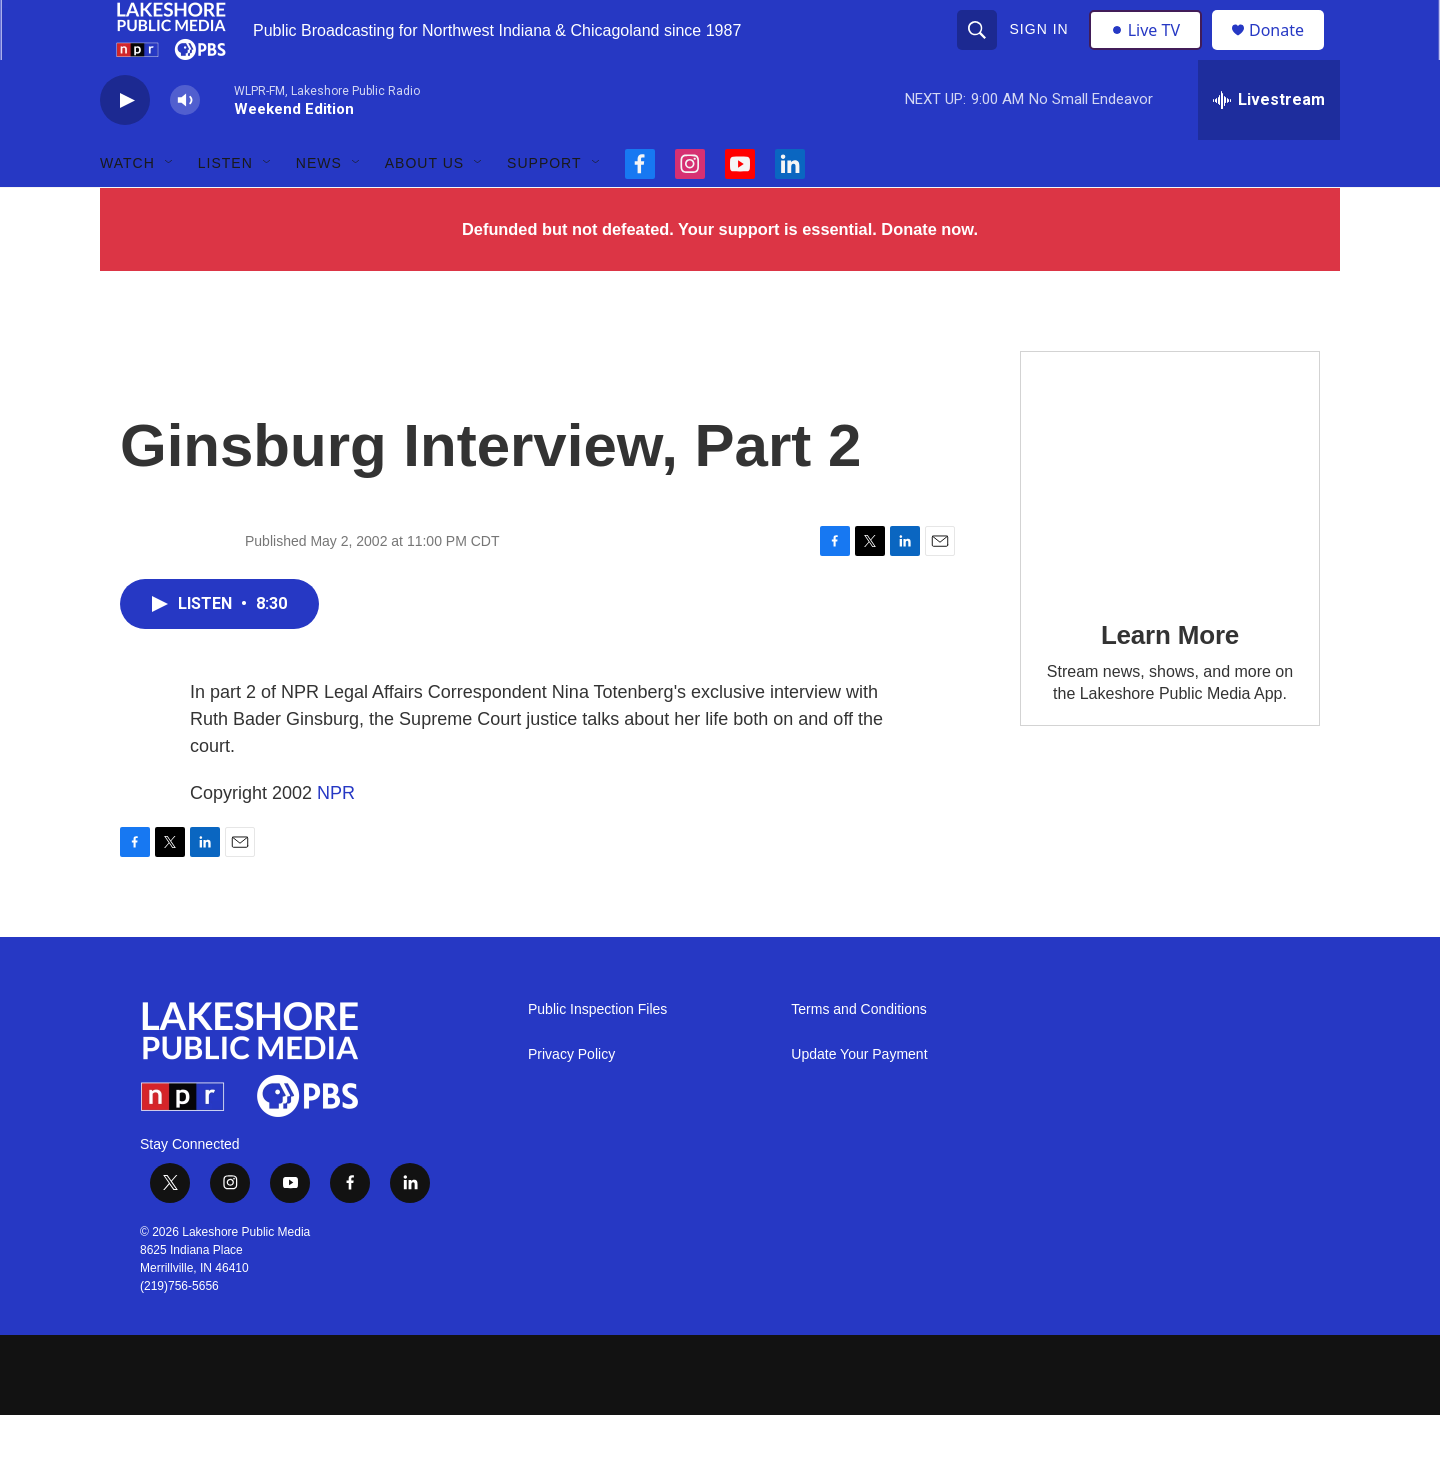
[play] (125, 145)
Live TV (1151, 52)
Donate (1289, 52)
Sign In (1041, 52)
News (319, 208)
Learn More (1170, 680)
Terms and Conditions (858, 1054)
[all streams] (1269, 145)
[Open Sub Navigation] (170, 208)
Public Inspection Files (597, 1054)
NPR (336, 838)
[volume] (185, 145)
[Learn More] (1170, 516)
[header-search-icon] (979, 52)
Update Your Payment (859, 1099)
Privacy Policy (571, 1099)
